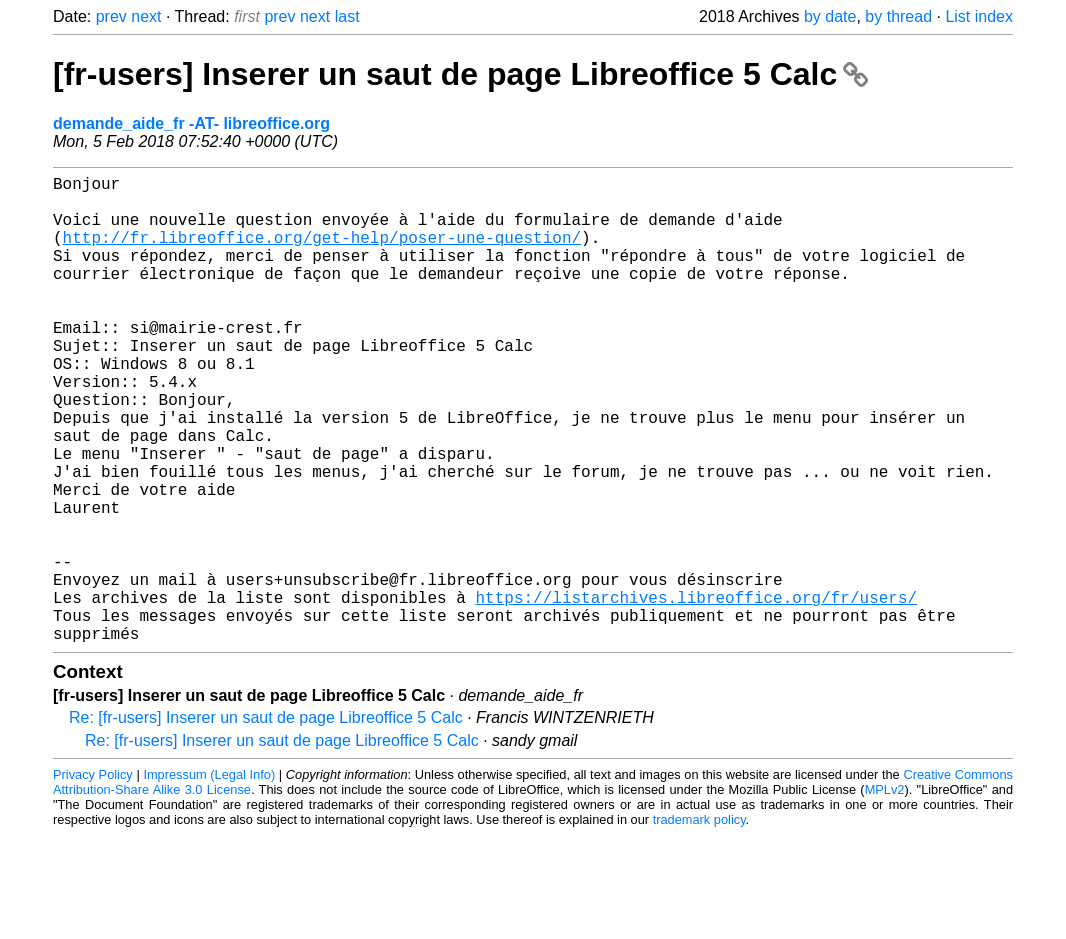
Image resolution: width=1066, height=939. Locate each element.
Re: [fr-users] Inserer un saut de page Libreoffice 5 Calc (266, 821)
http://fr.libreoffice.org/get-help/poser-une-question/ (322, 253)
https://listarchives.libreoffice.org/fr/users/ (696, 693)
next (146, 16)
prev (111, 16)
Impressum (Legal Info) (209, 878)
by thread (898, 16)
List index (979, 16)
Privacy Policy (93, 878)
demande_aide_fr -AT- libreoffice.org (191, 123)
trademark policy (699, 923)
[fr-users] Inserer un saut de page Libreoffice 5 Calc (460, 74)
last (347, 16)
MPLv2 (885, 893)
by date (830, 16)
